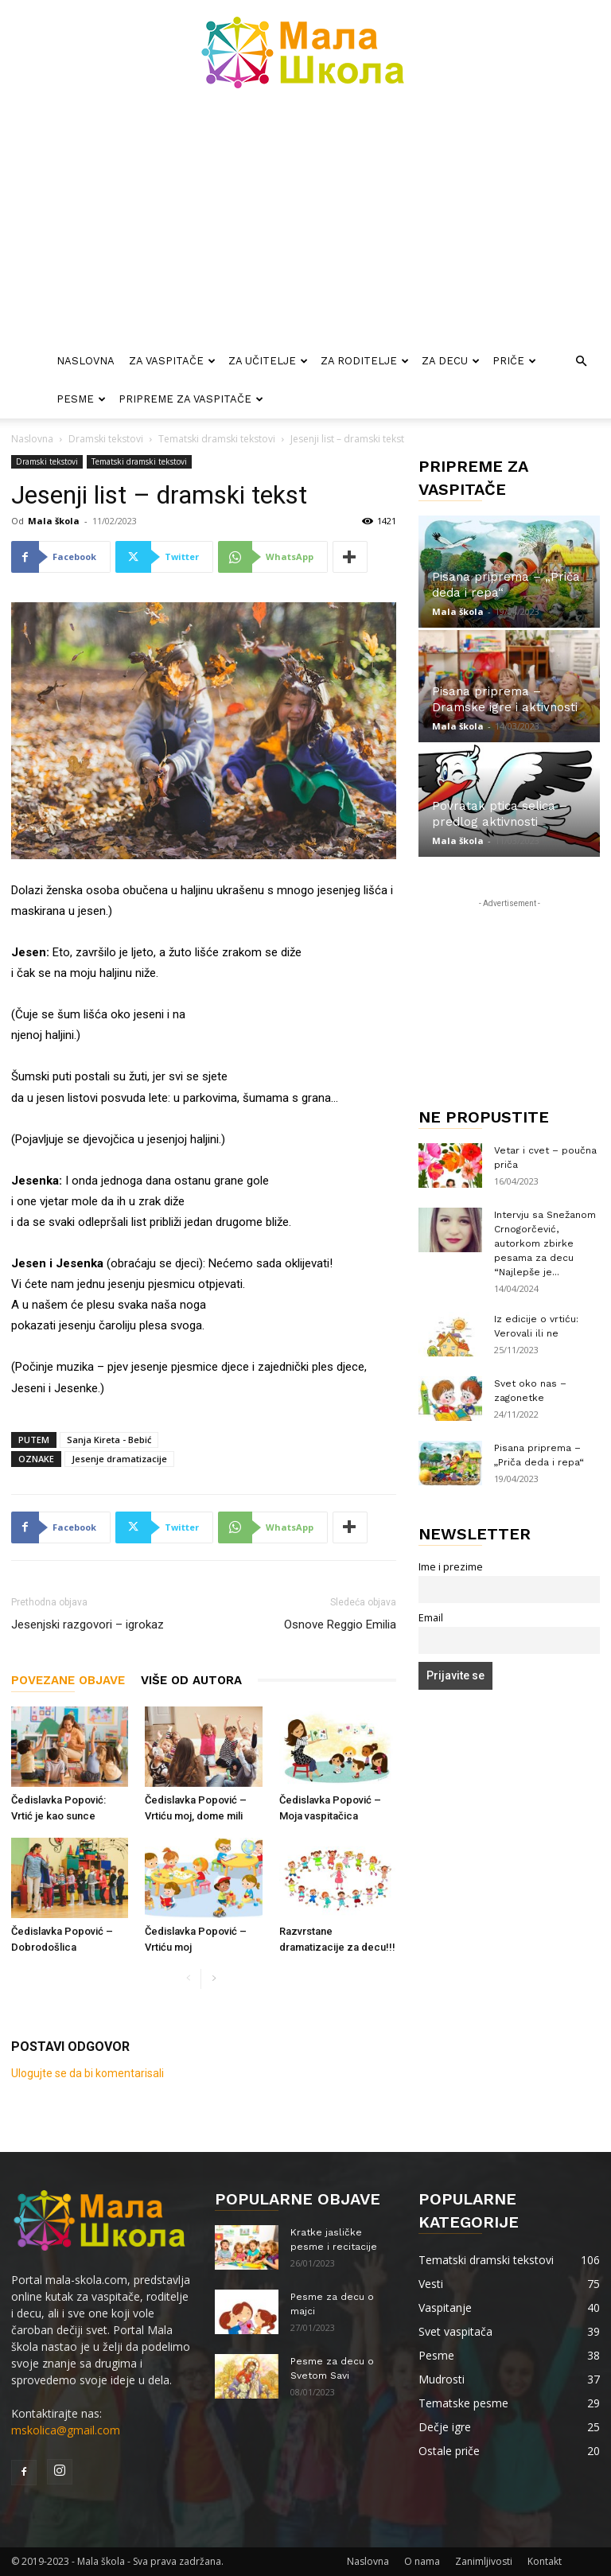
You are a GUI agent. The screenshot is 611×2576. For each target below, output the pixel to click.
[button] (581, 361)
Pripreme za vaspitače (191, 399)
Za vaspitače (172, 361)
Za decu (451, 361)
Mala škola (54, 521)
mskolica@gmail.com (65, 2430)
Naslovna (85, 361)
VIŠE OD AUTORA (191, 1680)
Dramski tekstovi (105, 439)
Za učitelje (268, 361)
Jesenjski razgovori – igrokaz (87, 1624)
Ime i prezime (450, 1567)
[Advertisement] (305, 222)
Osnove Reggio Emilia (340, 1624)
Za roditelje (365, 361)
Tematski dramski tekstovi (216, 439)
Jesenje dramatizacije (119, 1459)
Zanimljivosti (483, 2561)
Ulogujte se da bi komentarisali (87, 2073)
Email (430, 1618)
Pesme (81, 399)
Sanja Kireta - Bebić (109, 1440)
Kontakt (544, 2561)
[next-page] (214, 1979)
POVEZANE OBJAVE (68, 1680)
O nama (422, 2561)
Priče (514, 361)
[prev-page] (188, 1979)
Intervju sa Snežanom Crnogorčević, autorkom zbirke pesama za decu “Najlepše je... (545, 1243)
